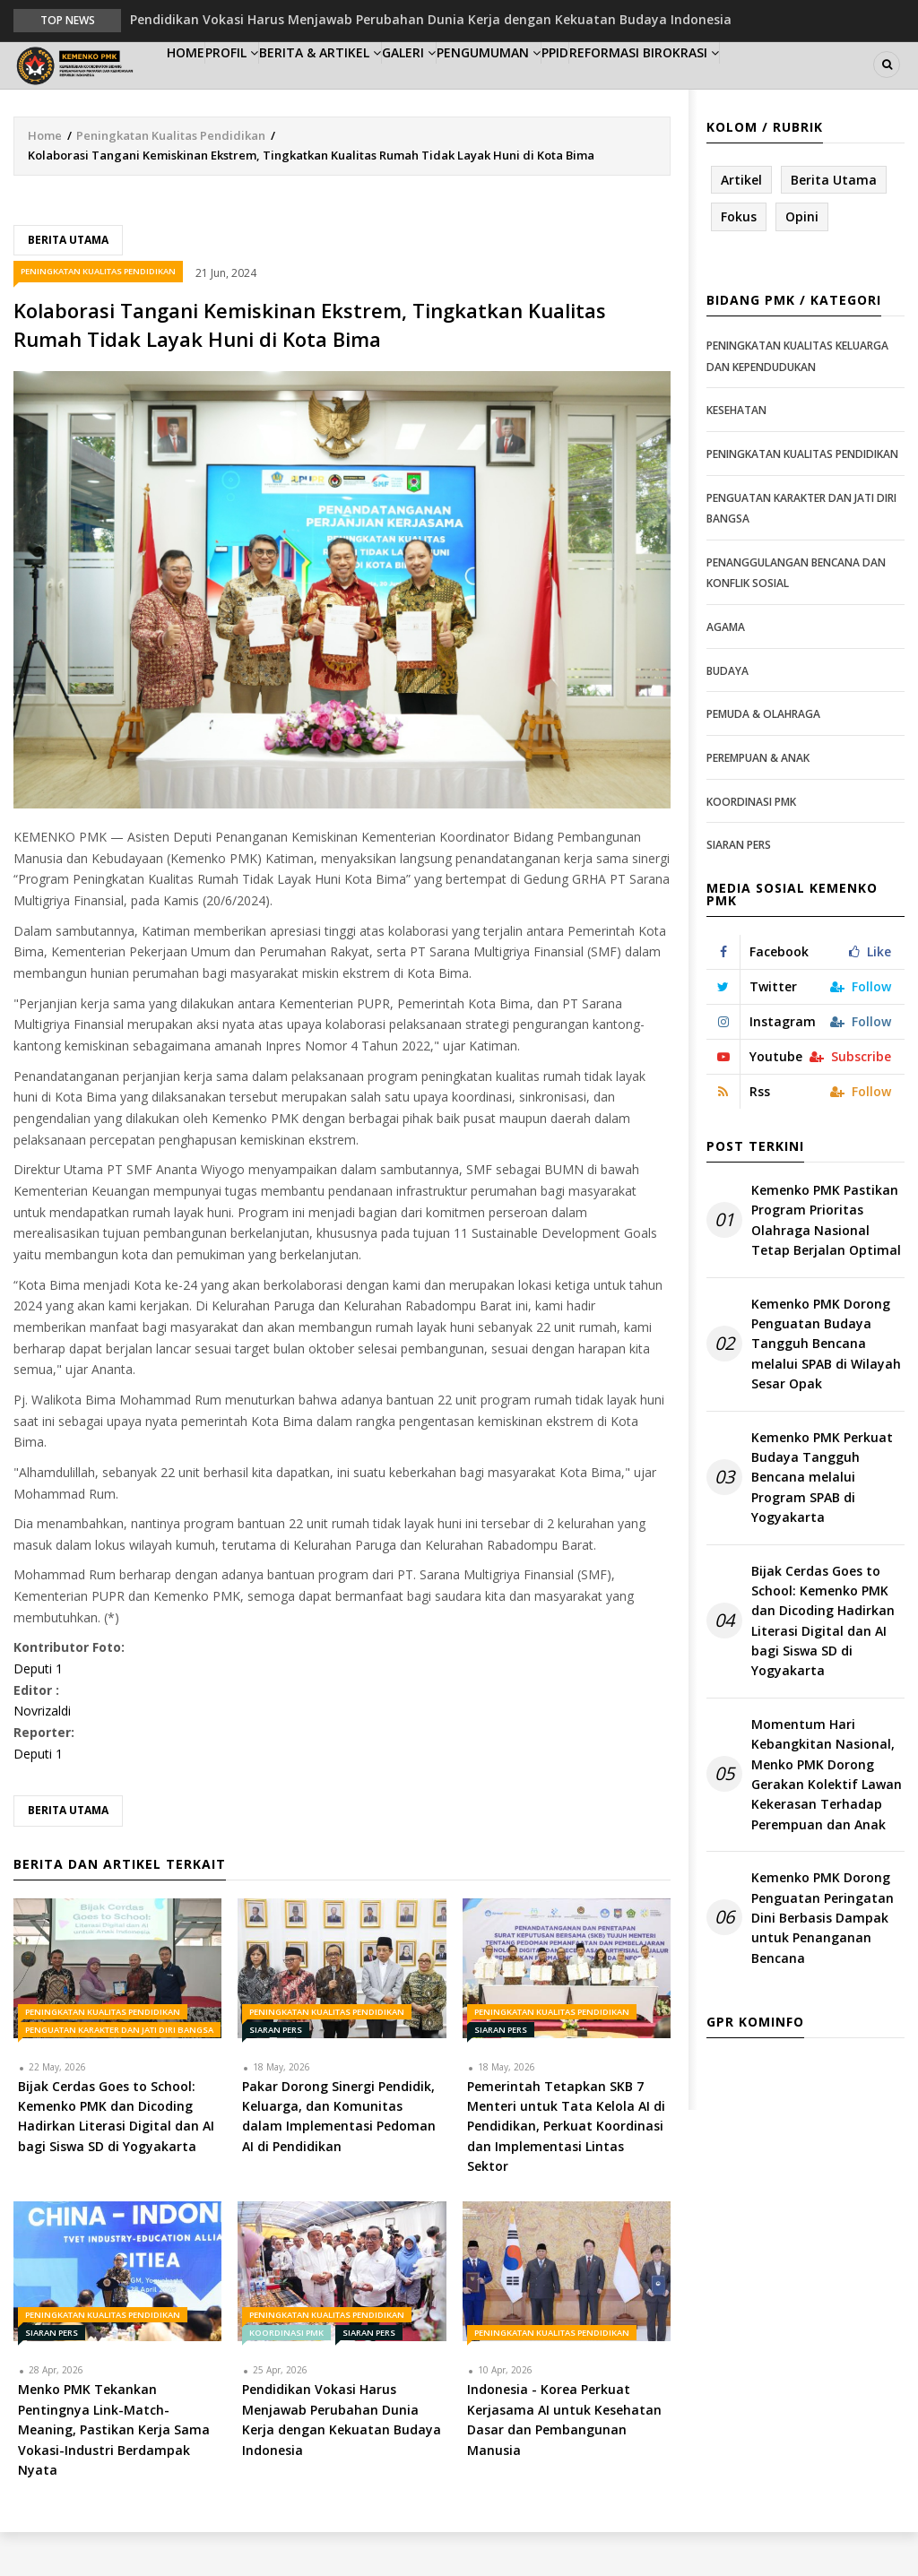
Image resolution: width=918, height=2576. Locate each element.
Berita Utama (68, 282)
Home (196, 86)
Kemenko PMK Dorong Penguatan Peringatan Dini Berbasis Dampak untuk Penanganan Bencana (822, 1961)
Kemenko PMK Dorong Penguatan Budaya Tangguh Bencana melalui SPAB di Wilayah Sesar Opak (826, 1387)
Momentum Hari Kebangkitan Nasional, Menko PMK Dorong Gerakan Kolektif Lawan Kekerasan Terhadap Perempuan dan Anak (826, 1818)
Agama (725, 671)
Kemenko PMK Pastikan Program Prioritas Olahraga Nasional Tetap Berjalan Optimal (826, 1263)
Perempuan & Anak (758, 801)
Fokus (739, 260)
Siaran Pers (275, 2073)
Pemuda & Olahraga (763, 757)
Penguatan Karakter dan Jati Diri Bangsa (119, 2073)
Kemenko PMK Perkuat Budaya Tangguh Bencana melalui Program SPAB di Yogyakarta (822, 1520)
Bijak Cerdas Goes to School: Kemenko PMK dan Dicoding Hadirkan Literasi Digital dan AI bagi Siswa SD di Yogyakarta (823, 1664)
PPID (663, 86)
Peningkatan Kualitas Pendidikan (170, 178)
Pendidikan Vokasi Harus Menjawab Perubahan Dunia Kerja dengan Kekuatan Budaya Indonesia (431, 19)
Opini (801, 260)
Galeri (478, 86)
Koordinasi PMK (286, 2376)
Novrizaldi (42, 1754)
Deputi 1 (38, 1712)
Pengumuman (576, 86)
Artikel (741, 222)
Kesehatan (736, 454)
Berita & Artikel (372, 86)
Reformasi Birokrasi (770, 86)
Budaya (727, 714)
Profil (265, 86)
